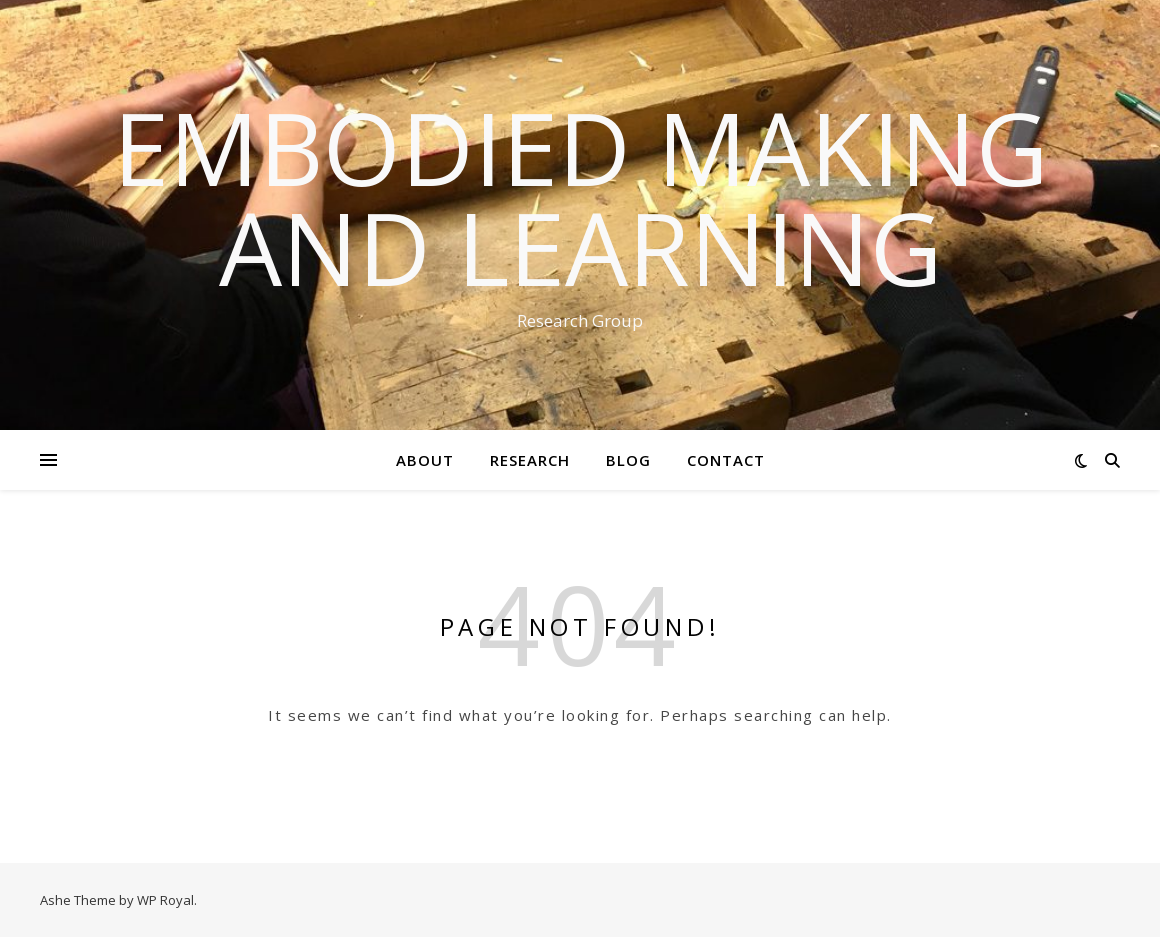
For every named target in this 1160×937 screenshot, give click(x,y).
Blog (628, 460)
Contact (726, 460)
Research (530, 460)
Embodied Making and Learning (580, 197)
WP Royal (165, 900)
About (425, 460)
